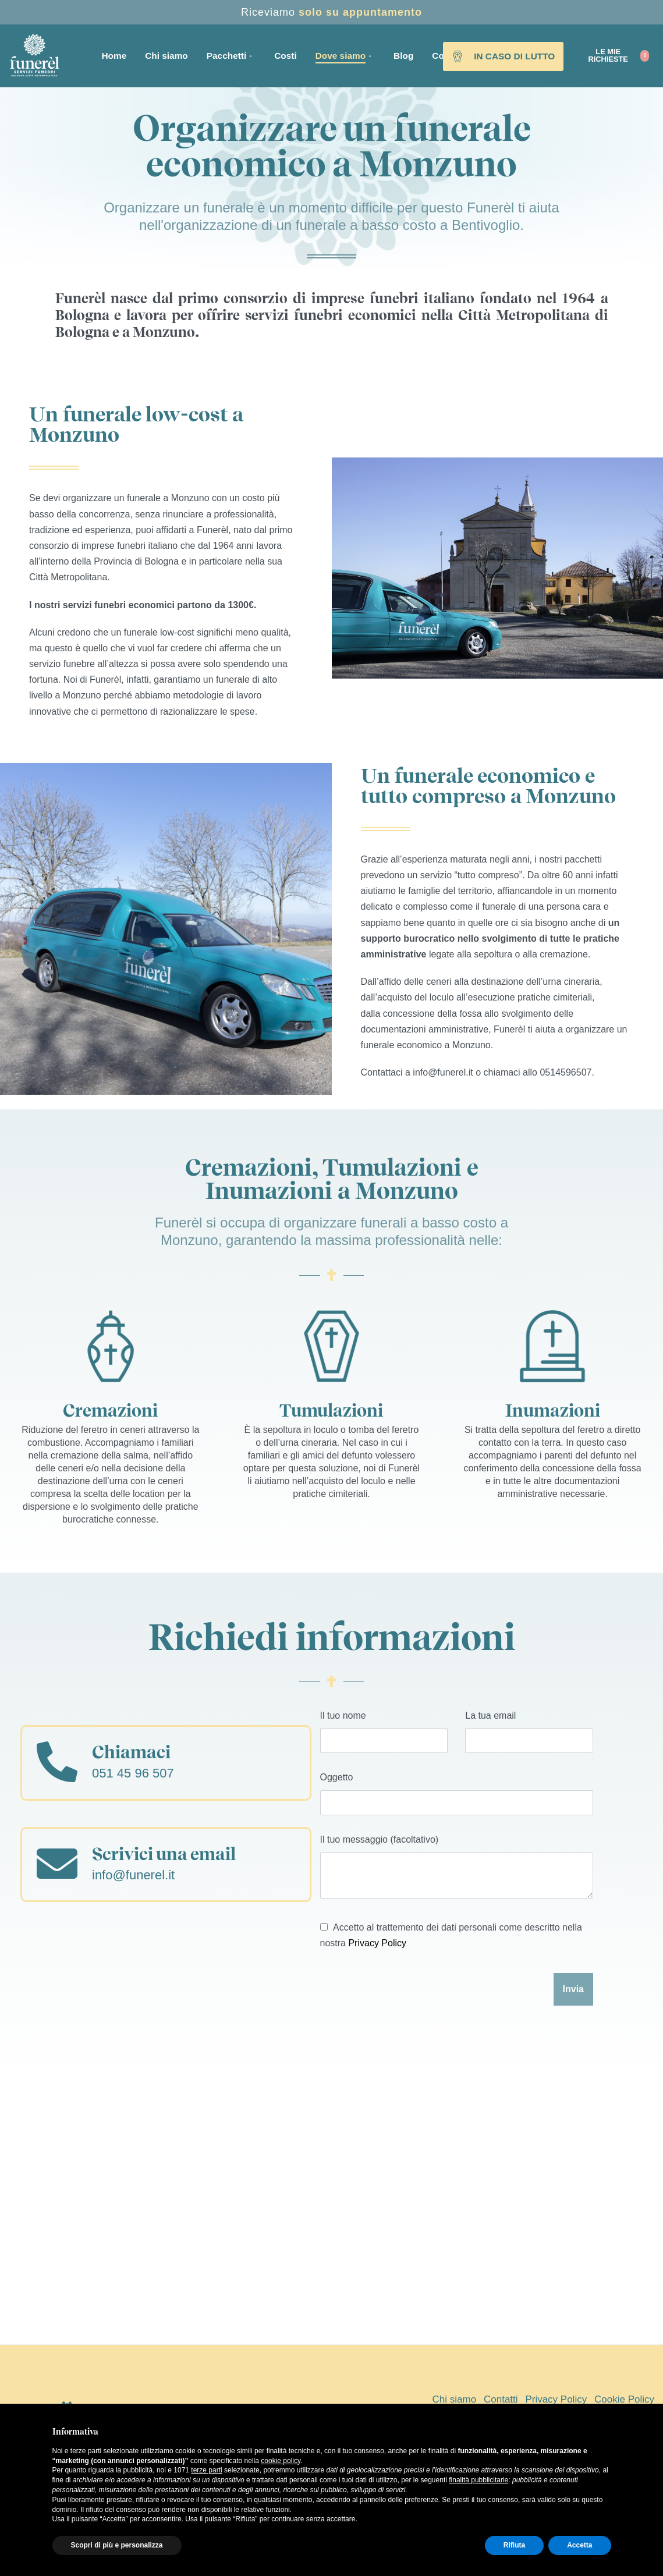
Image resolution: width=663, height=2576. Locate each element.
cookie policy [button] (280, 2461)
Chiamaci (131, 1751)
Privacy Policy (377, 1943)
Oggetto (457, 1793)
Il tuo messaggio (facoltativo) (457, 1867)
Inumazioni (552, 1410)
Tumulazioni (331, 1410)
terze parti (206, 2470)
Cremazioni (110, 1410)
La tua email (529, 1732)
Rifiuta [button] (514, 2545)
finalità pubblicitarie (478, 2480)
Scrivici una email (164, 1853)
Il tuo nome (384, 1732)
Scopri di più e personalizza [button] (117, 2545)
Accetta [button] (579, 2545)
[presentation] (408, 1994)
